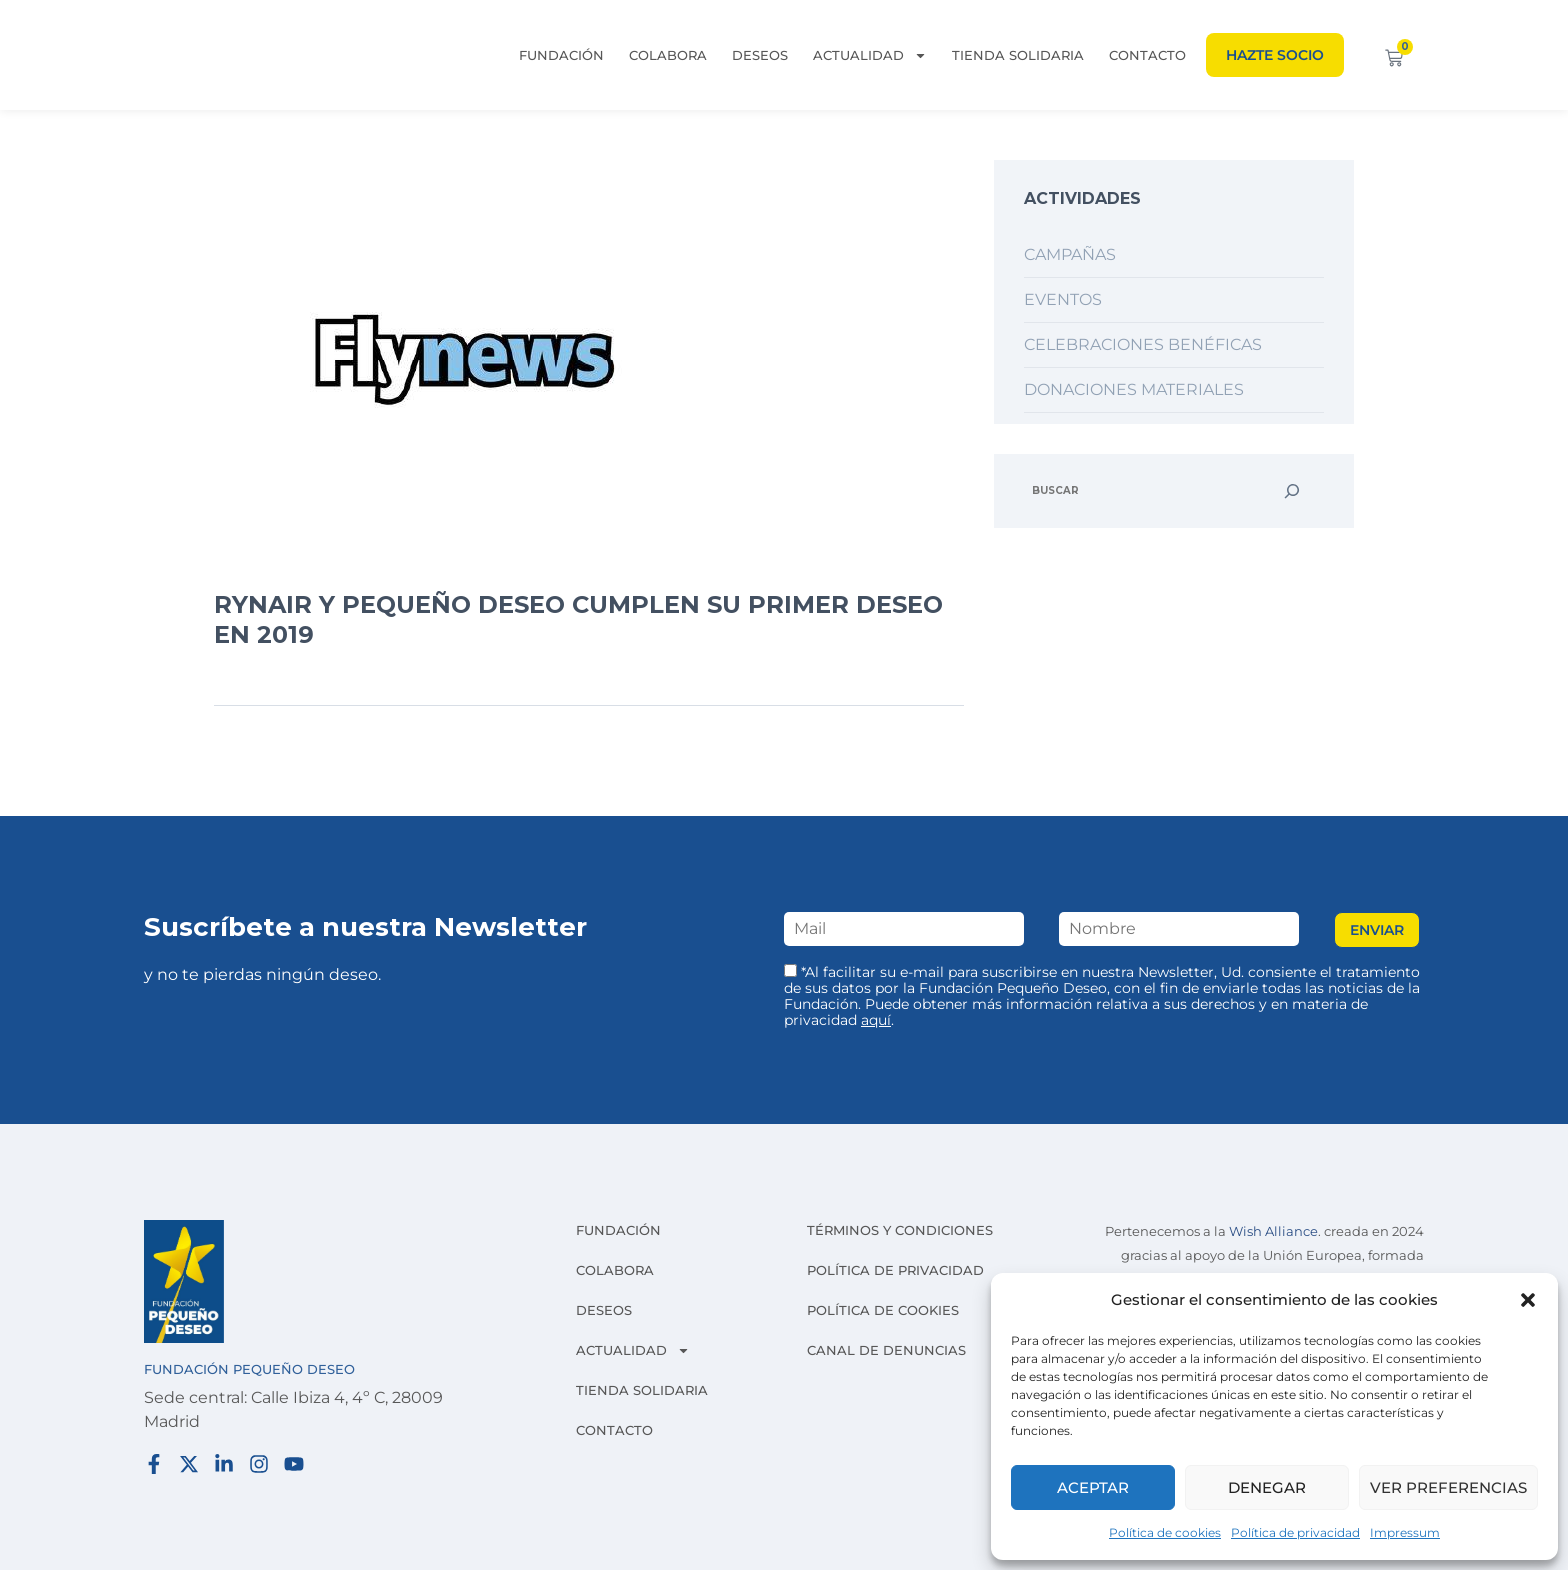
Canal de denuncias (886, 1350)
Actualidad (870, 55)
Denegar (1267, 1487)
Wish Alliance (1273, 1231)
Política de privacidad (1295, 1532)
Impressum (1405, 1532)
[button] (1528, 1300)
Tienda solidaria (1018, 55)
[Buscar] (1292, 491)
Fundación (561, 55)
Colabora (668, 55)
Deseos (760, 55)
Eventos (1063, 299)
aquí (876, 1020)
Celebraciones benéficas (1143, 344)
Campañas (1070, 254)
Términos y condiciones (900, 1230)
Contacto (1147, 55)
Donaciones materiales (1134, 389)
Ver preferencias (1448, 1487)
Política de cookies (1165, 1532)
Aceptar (1093, 1487)
